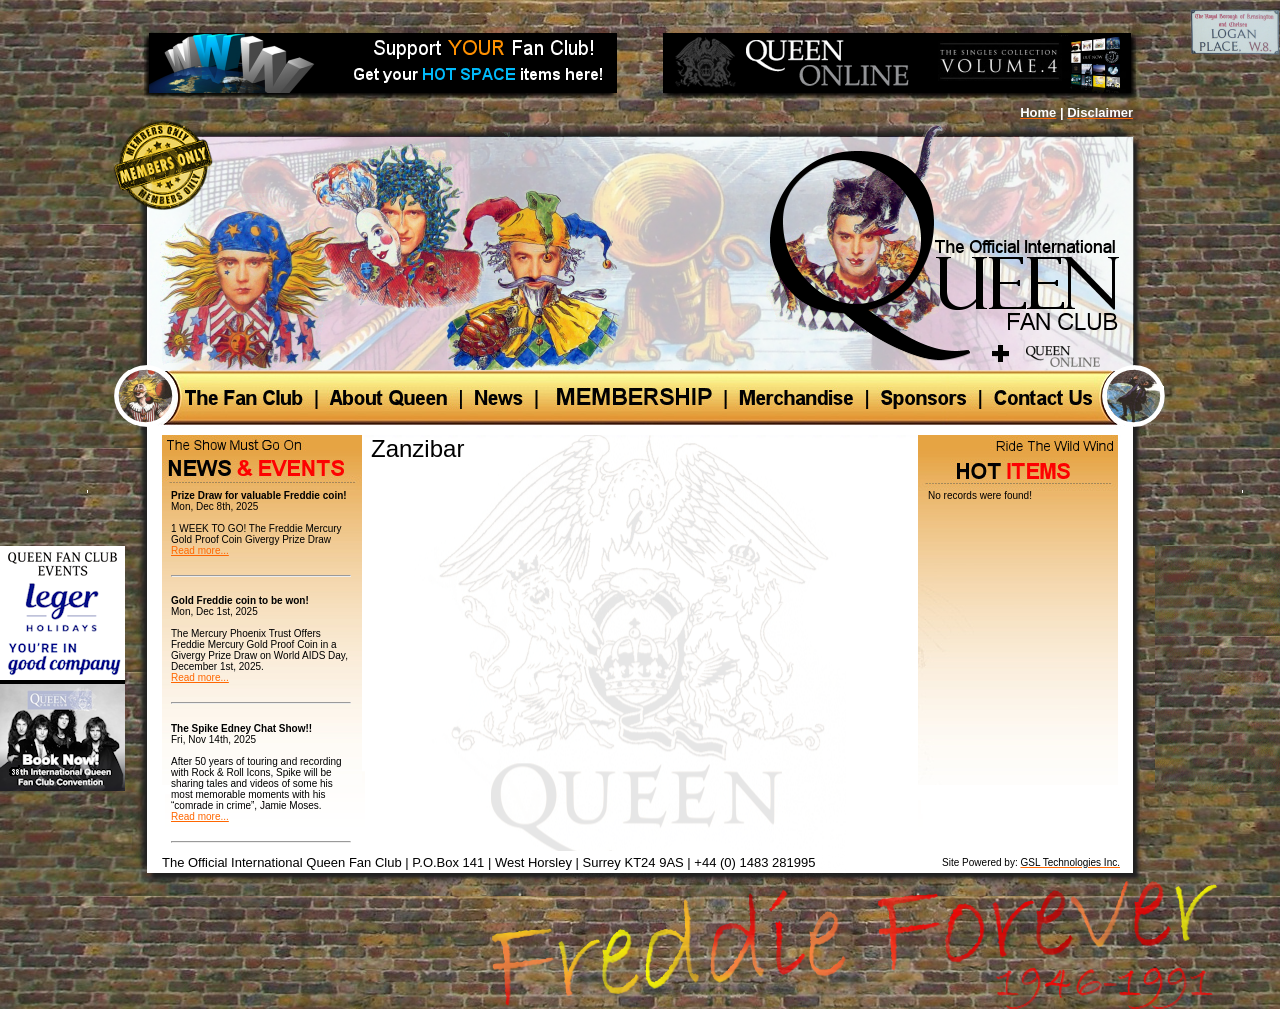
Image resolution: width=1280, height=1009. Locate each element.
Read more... (200, 550)
